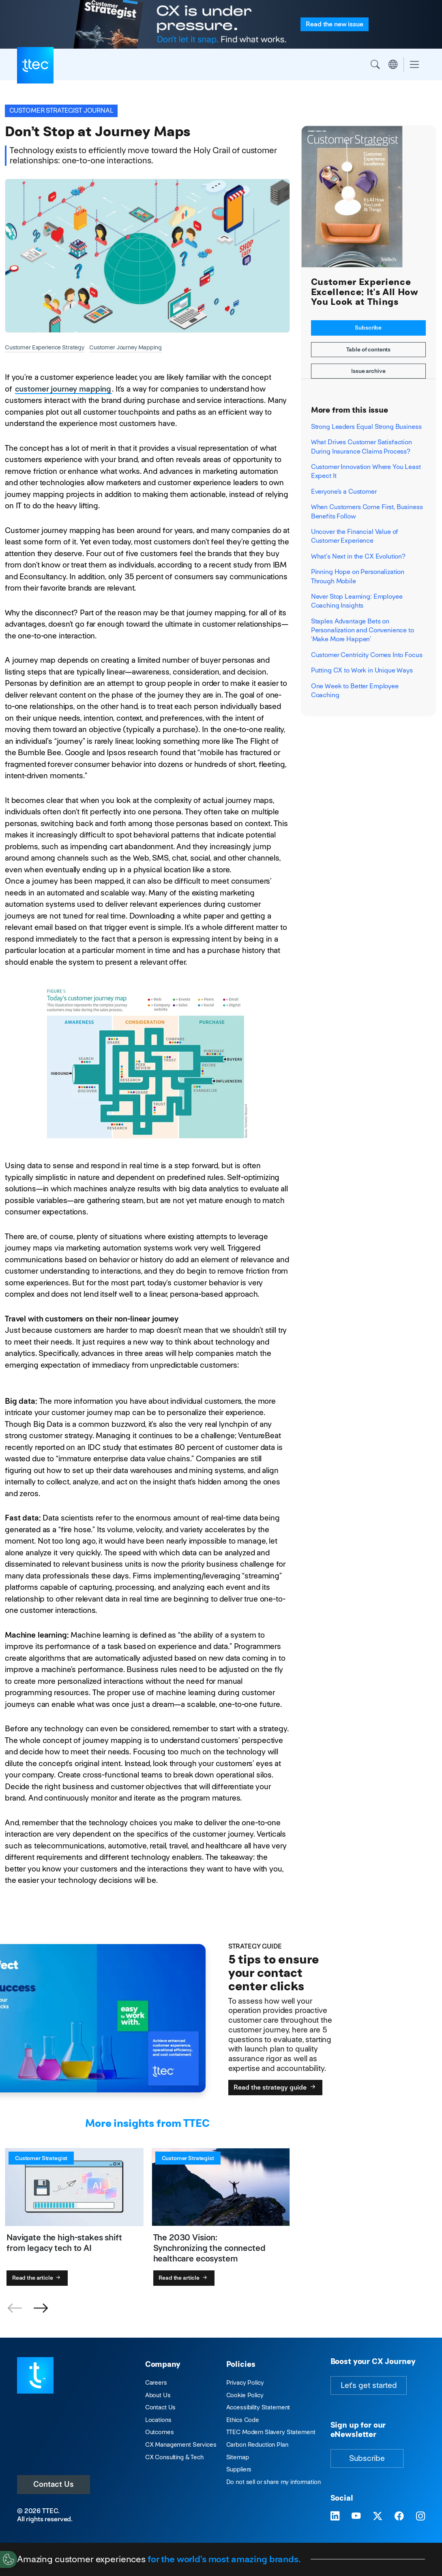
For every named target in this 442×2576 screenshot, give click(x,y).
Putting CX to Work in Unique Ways (362, 670)
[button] (40, 2308)
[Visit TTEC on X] (377, 2516)
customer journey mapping (63, 389)
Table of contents (368, 349)
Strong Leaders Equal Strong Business (366, 426)
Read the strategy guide (275, 2087)
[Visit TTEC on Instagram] (420, 2516)
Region (393, 64)
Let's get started (369, 2385)
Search (375, 64)
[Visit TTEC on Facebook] (399, 2516)
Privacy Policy (245, 2382)
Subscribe (368, 327)
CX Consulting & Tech (174, 2457)
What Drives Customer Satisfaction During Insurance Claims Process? (361, 446)
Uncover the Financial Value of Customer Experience (355, 536)
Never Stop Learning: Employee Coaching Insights (357, 601)
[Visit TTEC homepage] (35, 2374)
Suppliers (239, 2469)
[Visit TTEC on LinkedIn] (334, 2516)
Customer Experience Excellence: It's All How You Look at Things (364, 292)
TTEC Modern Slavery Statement (270, 2432)
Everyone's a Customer (344, 491)
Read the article (37, 2277)
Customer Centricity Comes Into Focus (367, 655)
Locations (158, 2420)
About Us (158, 2395)
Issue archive (368, 371)
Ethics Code (242, 2420)
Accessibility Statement (258, 2407)
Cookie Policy (245, 2395)
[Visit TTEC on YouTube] (356, 2516)
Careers (156, 2382)
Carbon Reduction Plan (257, 2444)
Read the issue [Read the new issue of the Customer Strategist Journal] (334, 24)
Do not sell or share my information (273, 2482)
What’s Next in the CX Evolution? (358, 556)
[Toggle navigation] (414, 64)
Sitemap (237, 2457)
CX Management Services (181, 2444)
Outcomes (159, 2432)
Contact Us (53, 2484)
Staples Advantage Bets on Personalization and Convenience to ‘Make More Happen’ (362, 630)
